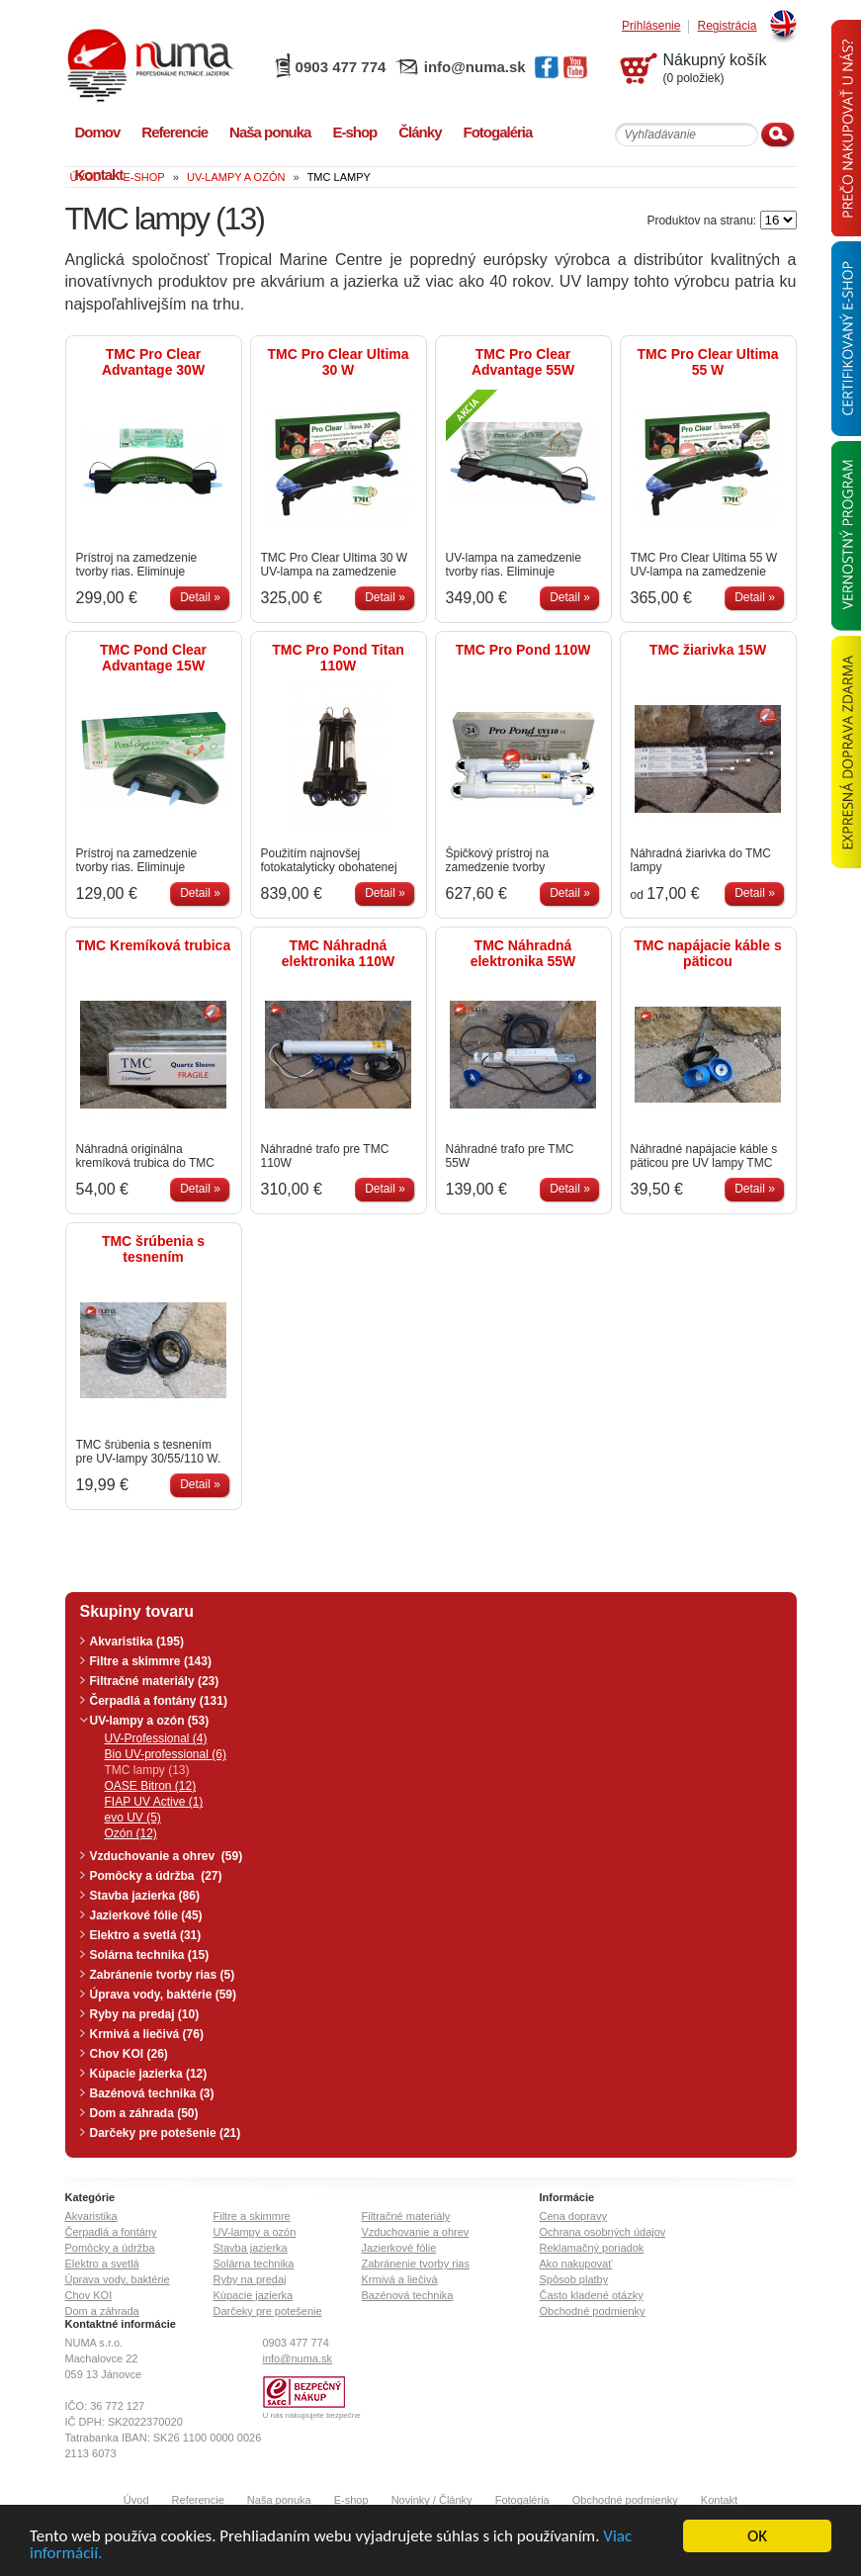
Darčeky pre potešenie (268, 2311)
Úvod (136, 2500)
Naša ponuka (279, 2500)
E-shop (351, 2500)
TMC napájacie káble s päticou (707, 953)
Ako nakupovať (576, 2263)
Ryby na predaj (250, 2279)
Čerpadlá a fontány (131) (158, 1701)
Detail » (200, 597)
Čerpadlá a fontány (111, 2232)
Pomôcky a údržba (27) (156, 1876)
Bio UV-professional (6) (165, 1754)
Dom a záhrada (102, 2311)
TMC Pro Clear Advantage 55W (523, 362)
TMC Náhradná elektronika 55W (523, 953)
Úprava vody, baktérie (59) (163, 1994)
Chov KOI (89, 2295)
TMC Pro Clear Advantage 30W (153, 362)
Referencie (198, 2500)
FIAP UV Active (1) (154, 1802)
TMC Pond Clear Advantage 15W (153, 657)
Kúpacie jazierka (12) (149, 2074)
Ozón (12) (131, 1833)
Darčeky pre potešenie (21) (165, 2133)
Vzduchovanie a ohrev (416, 2232)
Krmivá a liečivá (400, 2279)
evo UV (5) (133, 1817)
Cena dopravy (574, 2216)
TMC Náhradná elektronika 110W (338, 953)
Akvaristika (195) (137, 1641)
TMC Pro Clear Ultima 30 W (337, 362)
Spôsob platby (574, 2279)
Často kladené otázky (592, 2295)
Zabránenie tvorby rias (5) (162, 1975)
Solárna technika (254, 2263)
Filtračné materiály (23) (154, 1681)
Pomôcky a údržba (110, 2248)
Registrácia (726, 26)
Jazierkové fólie (399, 2248)
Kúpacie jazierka (254, 2295)
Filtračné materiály (406, 2216)
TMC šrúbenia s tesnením (153, 1249)
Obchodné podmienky (593, 2311)
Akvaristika (91, 2216)
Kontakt (719, 2500)
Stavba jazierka (251, 2248)
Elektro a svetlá (102, 2263)
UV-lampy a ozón (255, 2232)
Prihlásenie (651, 26)
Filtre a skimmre (252, 2216)
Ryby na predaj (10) (145, 2014)
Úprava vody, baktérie (117, 2279)
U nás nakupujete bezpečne (312, 2415)
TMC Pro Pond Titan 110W (338, 657)
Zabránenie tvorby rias (416, 2263)
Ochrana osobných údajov (603, 2232)
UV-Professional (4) (156, 1738)
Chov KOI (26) (129, 2054)
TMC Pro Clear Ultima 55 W (707, 362)
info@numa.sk (475, 66)
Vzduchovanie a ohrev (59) (166, 1856)
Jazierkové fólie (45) (146, 1915)
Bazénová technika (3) (152, 2093)
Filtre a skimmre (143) (151, 1661)
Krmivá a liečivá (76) (147, 2034)
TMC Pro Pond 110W (523, 650)
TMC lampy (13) (147, 1770)
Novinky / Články (432, 2500)
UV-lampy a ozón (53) (150, 1721)
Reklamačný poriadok (592, 2248)
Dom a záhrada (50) (144, 2113)
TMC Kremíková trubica (153, 945)
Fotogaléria (522, 2500)
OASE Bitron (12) (151, 1786)
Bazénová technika (408, 2295)
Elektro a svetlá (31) (146, 1935)
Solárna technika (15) (150, 1955)
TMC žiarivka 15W (707, 650)
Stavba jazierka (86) (145, 1896)
